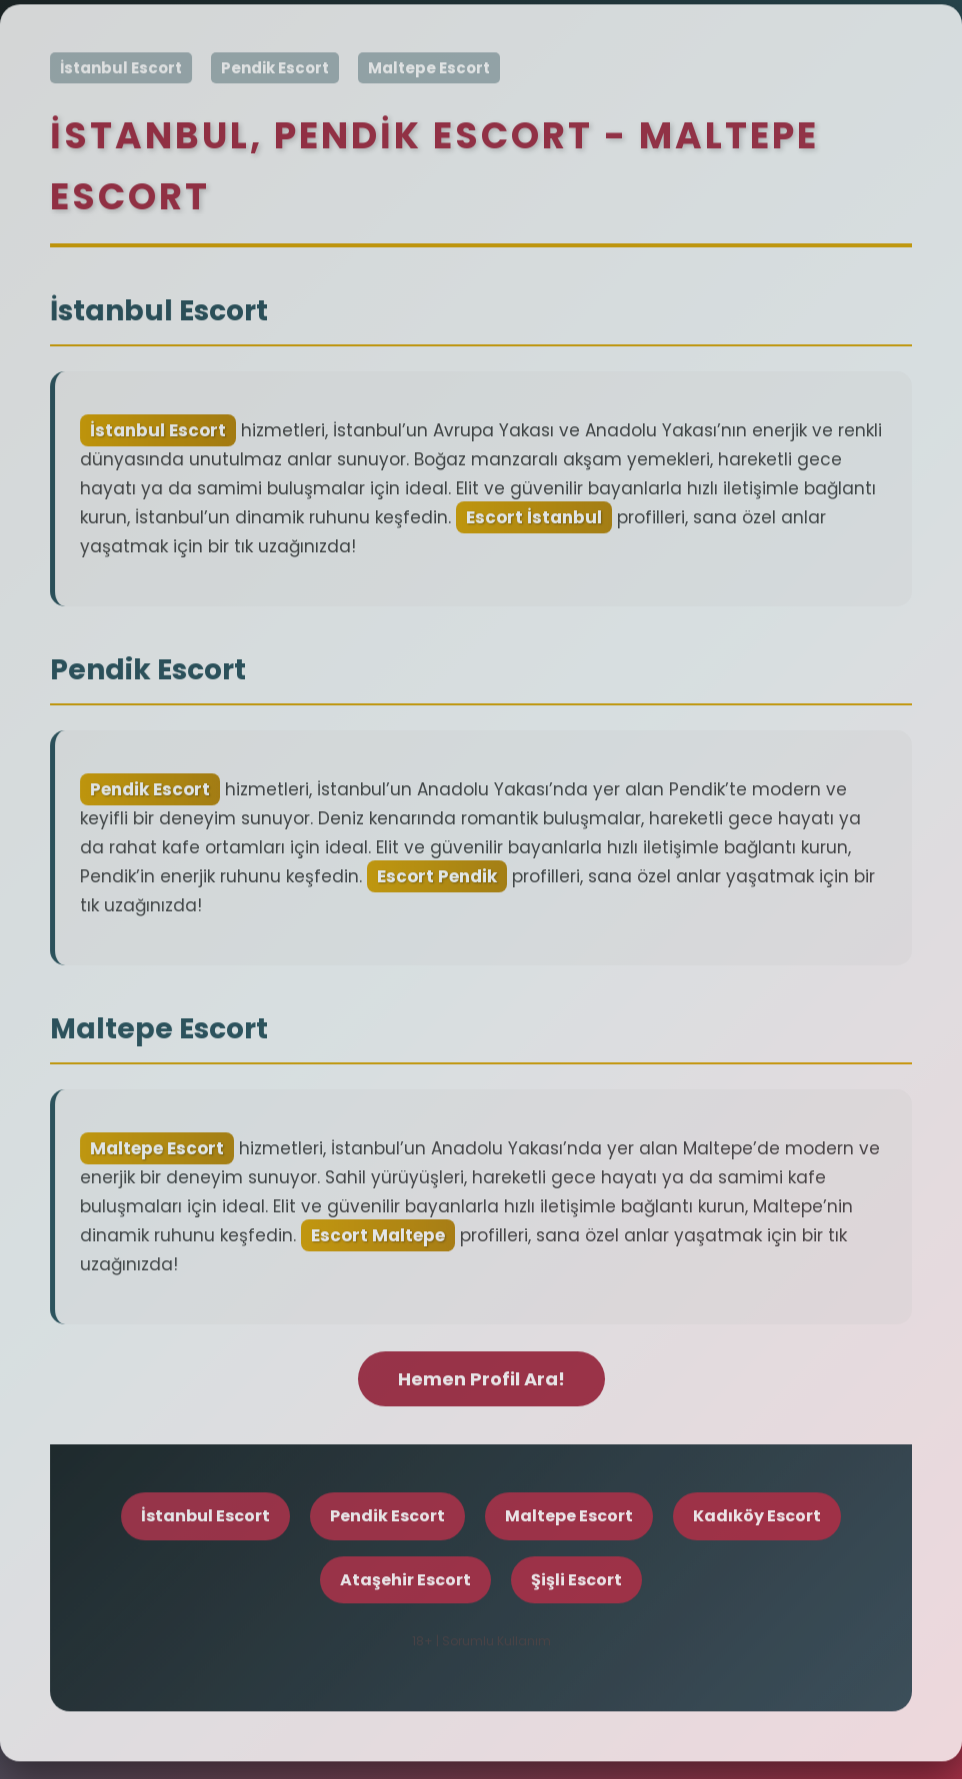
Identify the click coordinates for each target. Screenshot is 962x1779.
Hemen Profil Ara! (481, 1381)
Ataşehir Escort (405, 1582)
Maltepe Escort (429, 71)
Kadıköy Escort (757, 1519)
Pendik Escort (275, 71)
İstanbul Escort (121, 71)
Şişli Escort (576, 1582)
